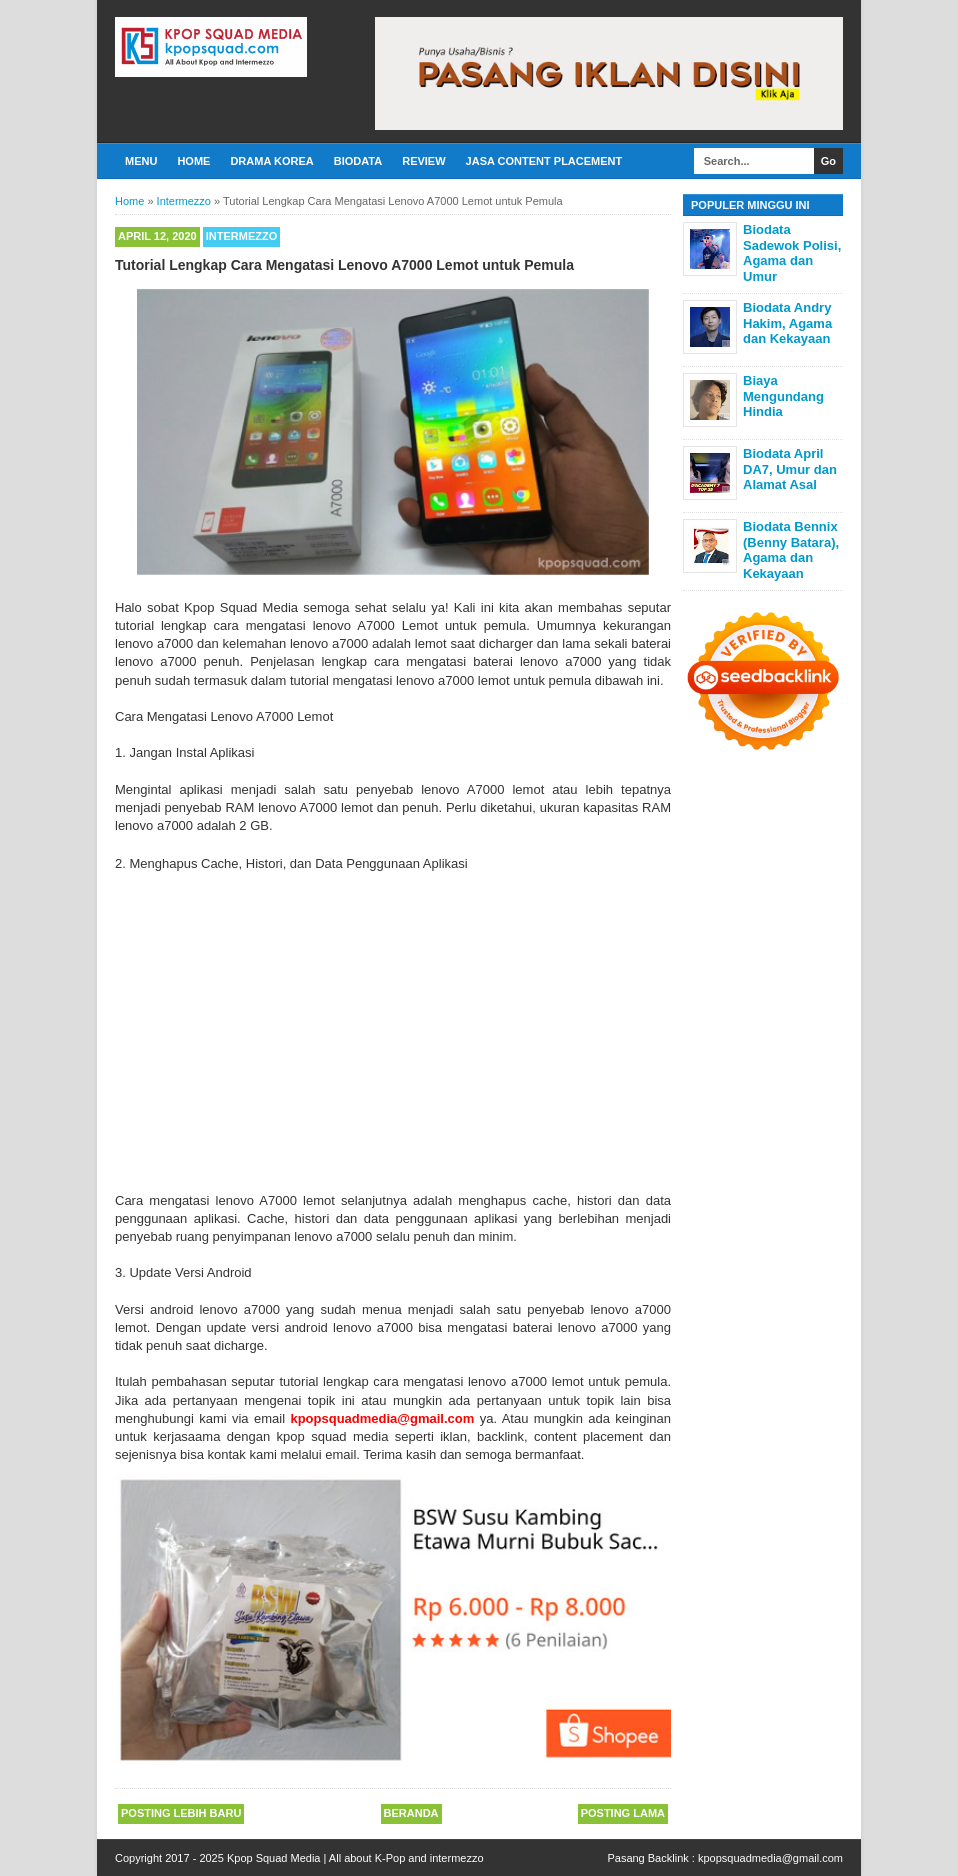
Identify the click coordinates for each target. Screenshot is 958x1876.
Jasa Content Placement (544, 161)
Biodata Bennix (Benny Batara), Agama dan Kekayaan (791, 550)
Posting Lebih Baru (181, 1813)
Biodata (358, 161)
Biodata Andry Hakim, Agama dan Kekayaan (787, 323)
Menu (141, 161)
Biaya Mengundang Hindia (783, 396)
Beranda (411, 1813)
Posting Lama (623, 1813)
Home (193, 161)
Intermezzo (242, 236)
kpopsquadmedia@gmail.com (770, 1858)
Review (423, 161)
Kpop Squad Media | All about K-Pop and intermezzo (355, 1858)
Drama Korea (271, 161)
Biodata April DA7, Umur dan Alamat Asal (790, 469)
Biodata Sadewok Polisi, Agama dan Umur (792, 253)
